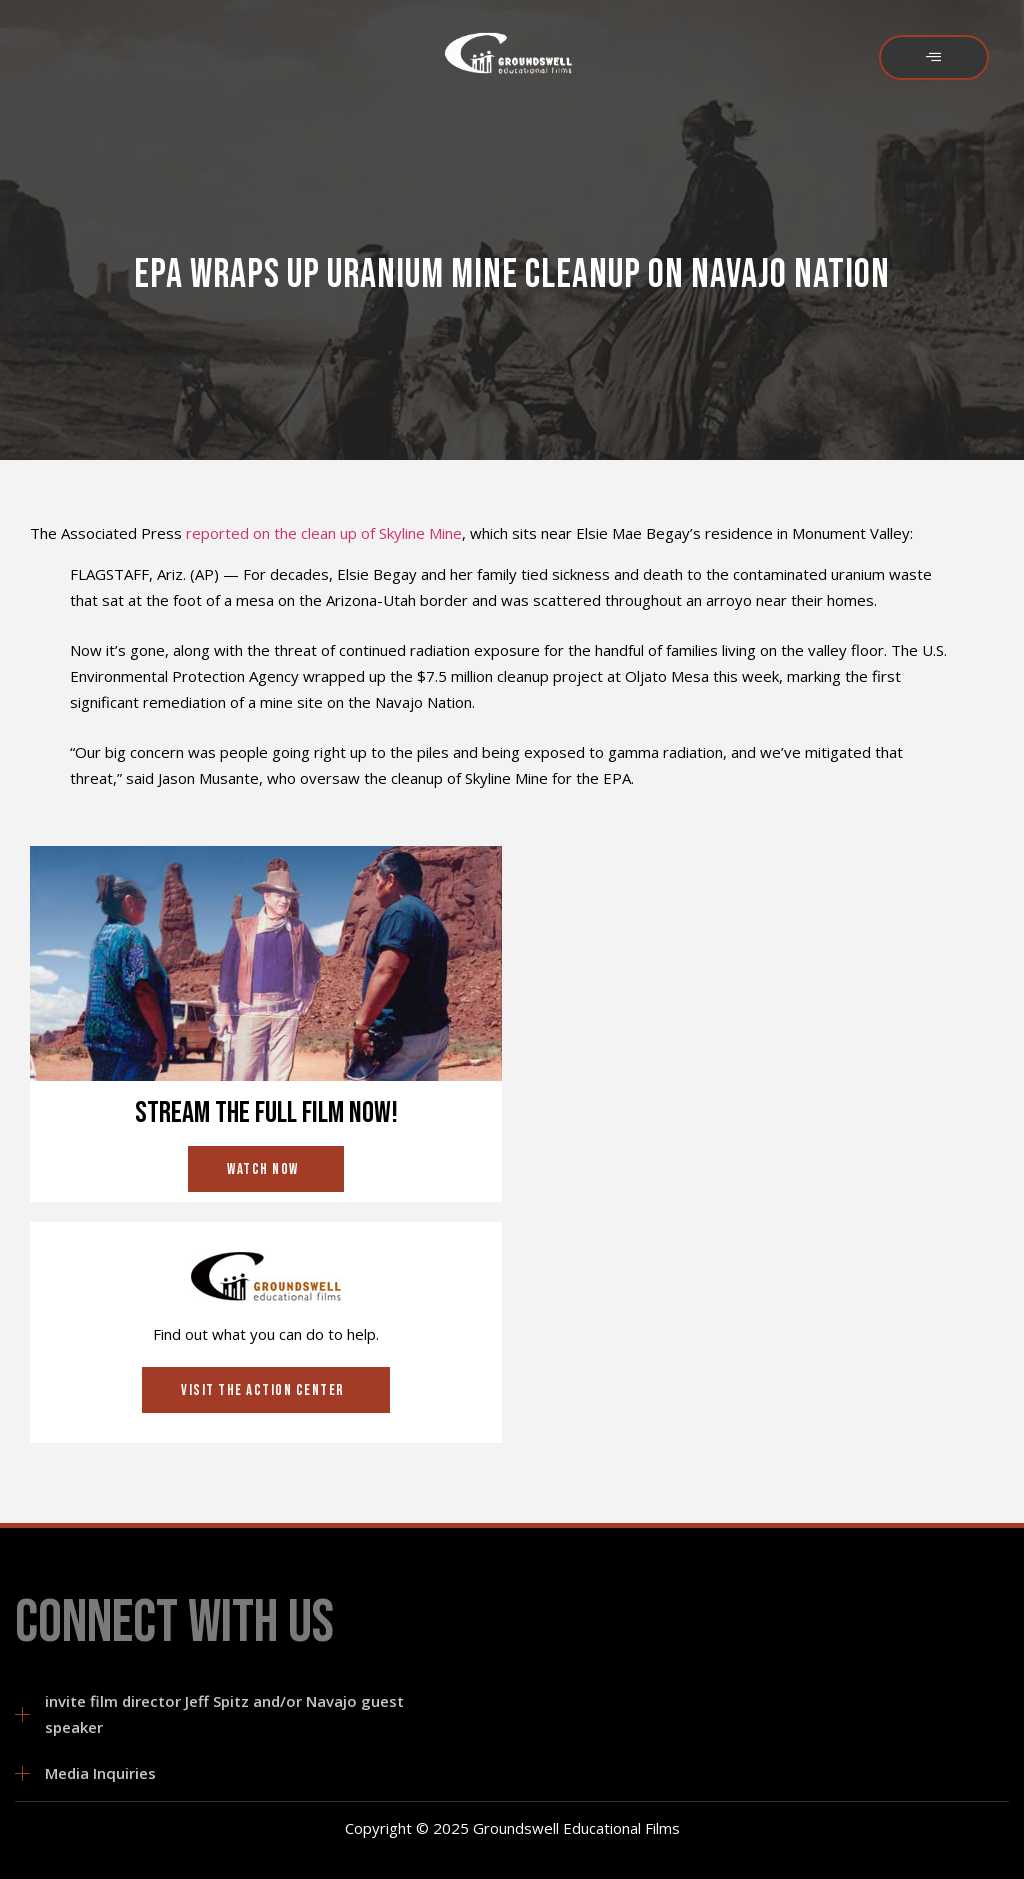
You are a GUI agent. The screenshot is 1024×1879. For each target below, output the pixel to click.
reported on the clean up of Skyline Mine (324, 533)
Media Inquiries (100, 1773)
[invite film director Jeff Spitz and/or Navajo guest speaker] (22, 1714)
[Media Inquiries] (22, 1773)
